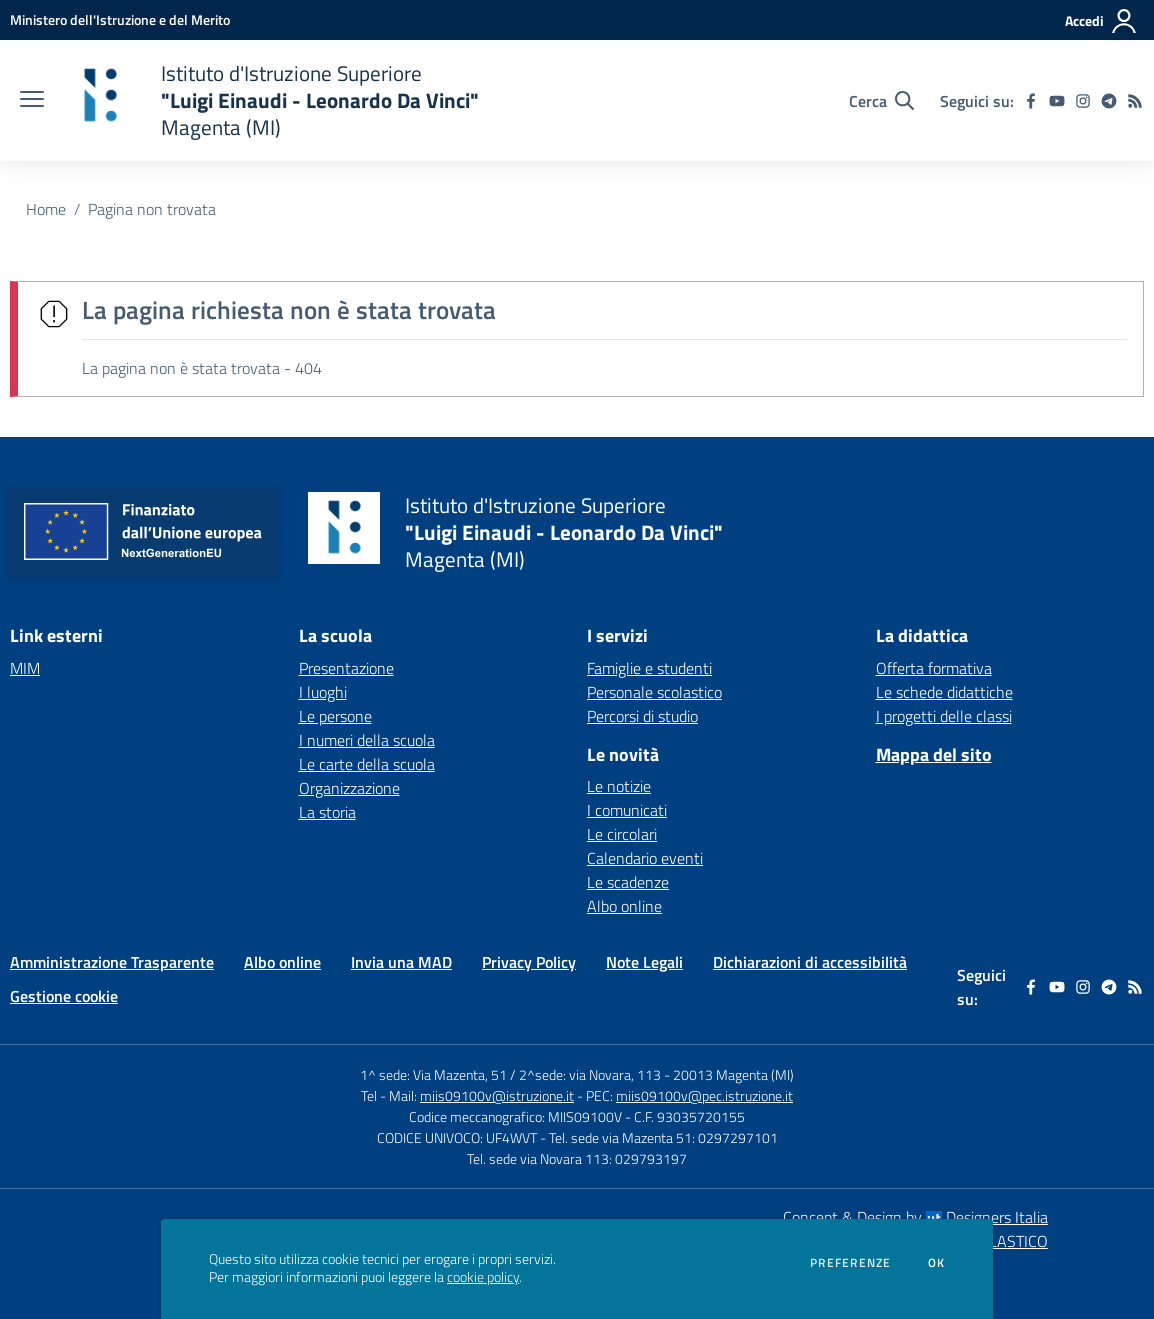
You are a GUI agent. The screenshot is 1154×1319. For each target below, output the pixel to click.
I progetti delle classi (944, 716)
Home (46, 209)
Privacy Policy (529, 962)
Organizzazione (349, 788)
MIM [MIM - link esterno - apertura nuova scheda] (25, 668)
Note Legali (644, 962)
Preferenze (850, 1263)
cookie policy (483, 1277)
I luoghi (323, 692)
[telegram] (1109, 101)
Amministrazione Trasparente (112, 962)
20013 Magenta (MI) (733, 1074)
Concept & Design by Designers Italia (915, 1217)
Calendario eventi (645, 858)
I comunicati (627, 810)
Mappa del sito (934, 754)
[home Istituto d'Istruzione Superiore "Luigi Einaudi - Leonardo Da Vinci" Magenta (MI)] (271, 100)
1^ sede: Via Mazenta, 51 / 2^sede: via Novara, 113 (510, 1074)
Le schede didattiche (944, 692)
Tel (370, 1095)
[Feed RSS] (1135, 101)
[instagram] (1083, 101)
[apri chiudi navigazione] (32, 101)
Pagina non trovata (152, 209)
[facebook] (1031, 101)
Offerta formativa (934, 668)
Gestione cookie (64, 996)
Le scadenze (628, 882)
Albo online (624, 906)
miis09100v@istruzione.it (497, 1095)
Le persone (335, 716)
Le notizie (619, 786)
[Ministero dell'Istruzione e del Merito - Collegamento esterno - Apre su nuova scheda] (120, 19)
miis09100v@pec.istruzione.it (704, 1095)
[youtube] (1057, 101)
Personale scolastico (654, 692)
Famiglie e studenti (649, 668)
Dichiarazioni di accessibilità (810, 962)
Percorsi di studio (642, 716)
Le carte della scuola (367, 764)
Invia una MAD (401, 962)
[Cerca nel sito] (881, 101)
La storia (327, 812)
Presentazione (346, 668)
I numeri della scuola (367, 740)
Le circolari (622, 834)
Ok (937, 1263)
